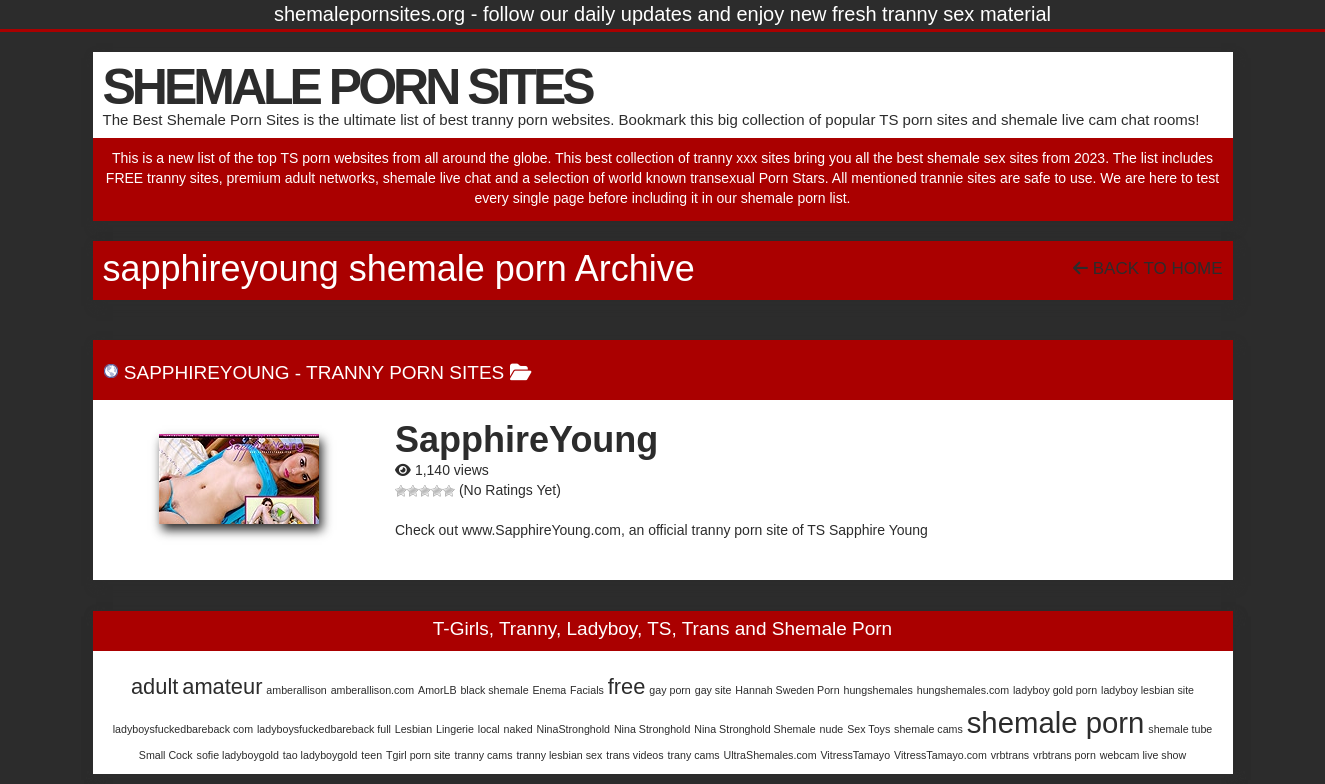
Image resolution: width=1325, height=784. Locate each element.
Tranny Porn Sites (405, 372)
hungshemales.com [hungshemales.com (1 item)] (963, 690)
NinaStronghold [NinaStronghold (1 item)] (573, 729)
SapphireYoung (207, 372)
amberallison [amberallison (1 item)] (296, 690)
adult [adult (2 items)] (154, 686)
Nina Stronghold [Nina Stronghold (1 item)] (652, 729)
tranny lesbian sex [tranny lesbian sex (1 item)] (559, 755)
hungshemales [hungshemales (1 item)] (878, 690)
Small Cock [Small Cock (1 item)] (166, 755)
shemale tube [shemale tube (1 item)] (1180, 729)
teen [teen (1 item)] (371, 755)
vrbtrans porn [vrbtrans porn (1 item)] (1064, 755)
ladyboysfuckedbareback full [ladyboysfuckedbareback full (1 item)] (324, 729)
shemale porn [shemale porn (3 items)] (1056, 722)
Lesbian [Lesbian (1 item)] (413, 729)
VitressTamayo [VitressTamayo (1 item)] (855, 755)
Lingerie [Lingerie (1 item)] (455, 729)
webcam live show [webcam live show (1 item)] (1143, 755)
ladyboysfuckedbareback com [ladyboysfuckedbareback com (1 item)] (183, 729)
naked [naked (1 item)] (518, 729)
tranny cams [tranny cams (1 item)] (483, 755)
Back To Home (1147, 268)
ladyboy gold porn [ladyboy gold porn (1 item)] (1055, 690)
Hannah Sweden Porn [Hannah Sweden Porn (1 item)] (787, 690)
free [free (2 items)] (627, 686)
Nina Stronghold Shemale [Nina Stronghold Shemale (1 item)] (754, 729)
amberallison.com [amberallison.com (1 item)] (373, 690)
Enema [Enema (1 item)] (549, 690)
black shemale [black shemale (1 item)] (494, 690)
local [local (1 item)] (489, 729)
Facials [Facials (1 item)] (587, 690)
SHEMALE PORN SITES (347, 87)
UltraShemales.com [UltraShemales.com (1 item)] (770, 755)
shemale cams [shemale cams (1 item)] (928, 729)
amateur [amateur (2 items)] (222, 686)
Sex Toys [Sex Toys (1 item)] (868, 729)
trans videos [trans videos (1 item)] (634, 755)
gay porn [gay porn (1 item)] (669, 690)
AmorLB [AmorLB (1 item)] (437, 690)
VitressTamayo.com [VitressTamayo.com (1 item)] (940, 755)
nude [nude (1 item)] (832, 729)
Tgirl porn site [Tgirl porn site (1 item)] (418, 755)
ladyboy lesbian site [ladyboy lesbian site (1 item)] (1147, 690)
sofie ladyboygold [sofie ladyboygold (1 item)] (238, 755)
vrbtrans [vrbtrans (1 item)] (1010, 755)
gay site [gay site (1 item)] (713, 690)
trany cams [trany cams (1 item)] (694, 755)
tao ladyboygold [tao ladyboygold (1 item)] (320, 755)
